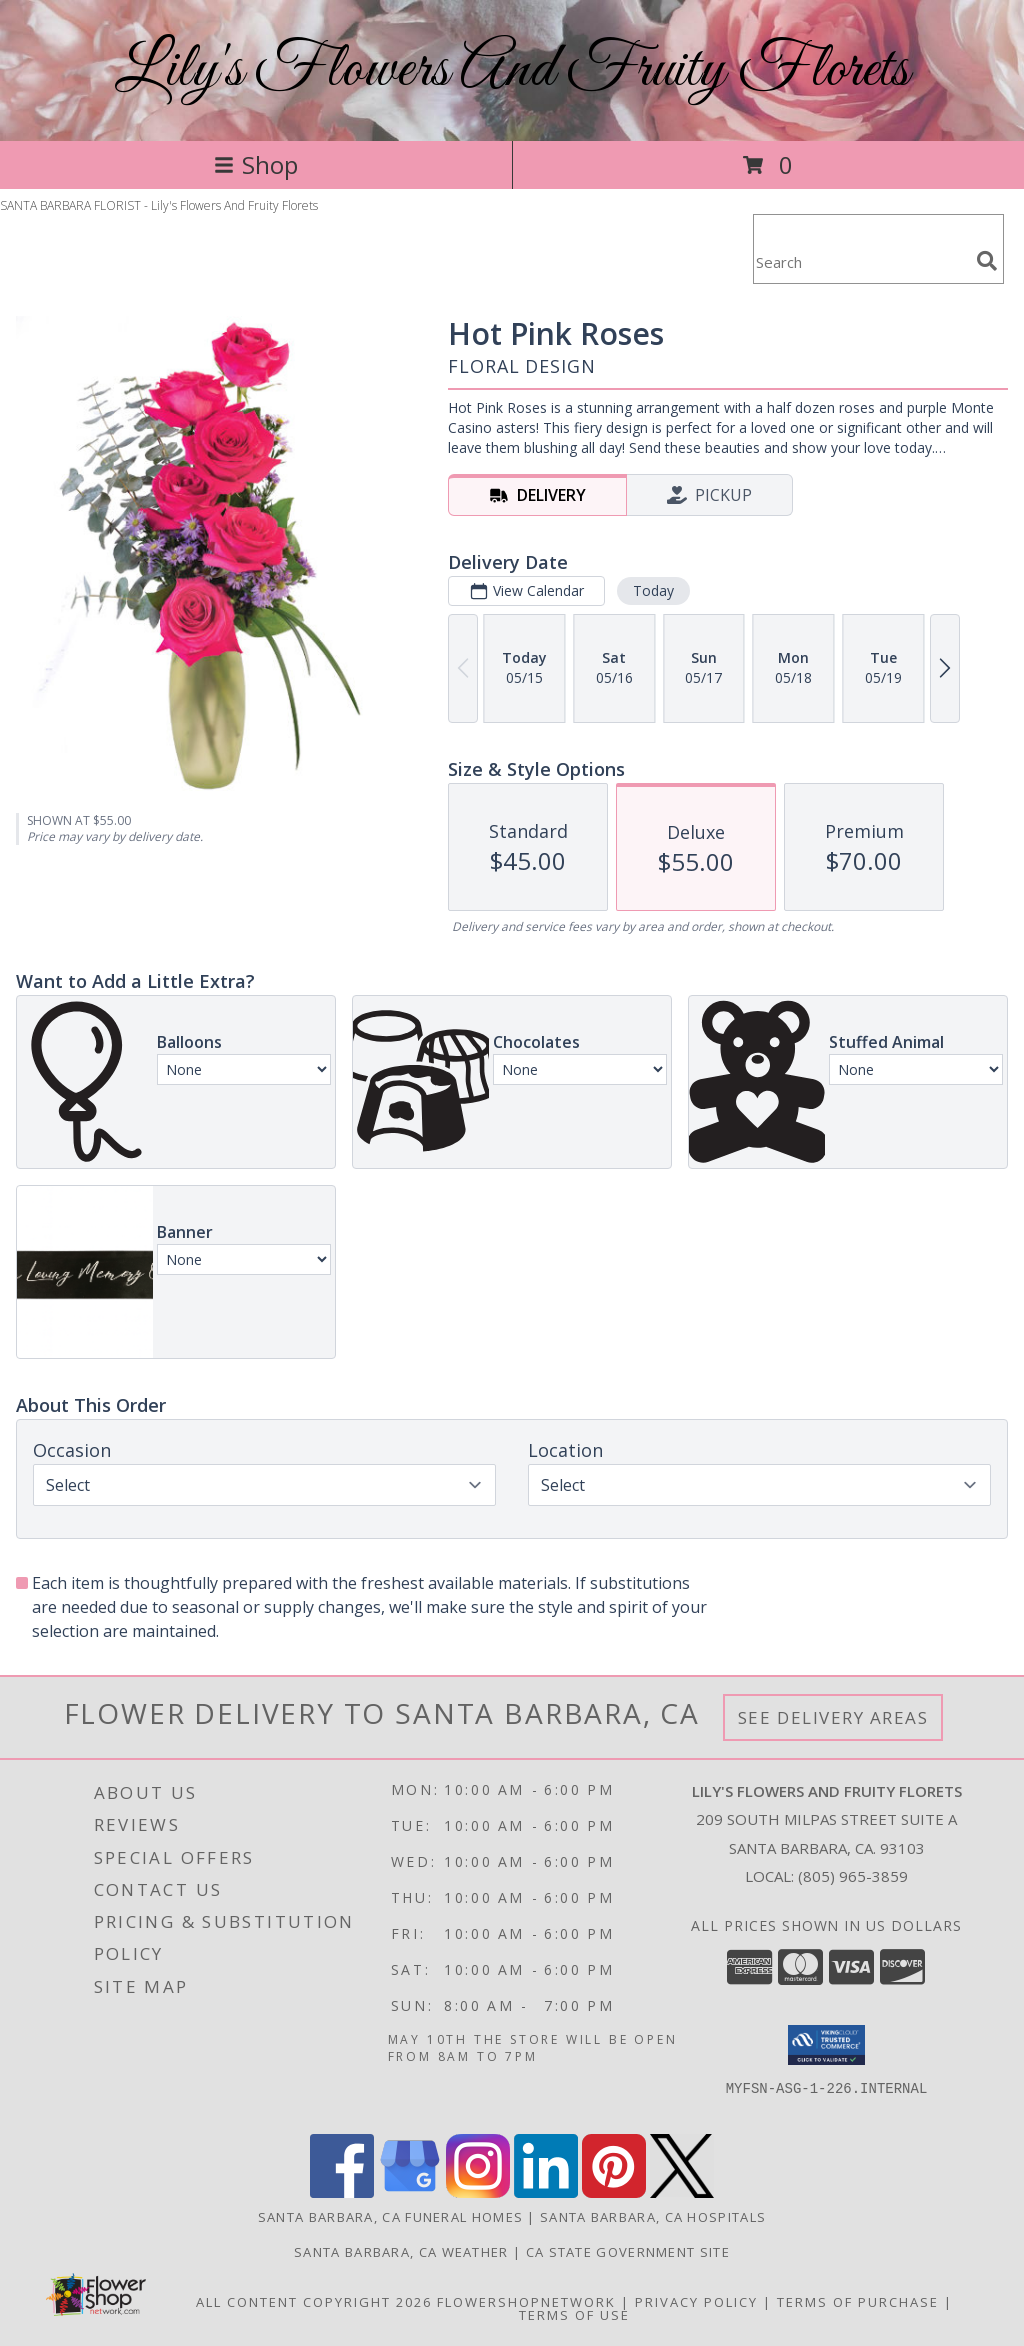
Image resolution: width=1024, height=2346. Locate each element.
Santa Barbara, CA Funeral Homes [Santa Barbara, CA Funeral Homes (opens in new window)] (390, 2217)
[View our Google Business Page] (410, 2192)
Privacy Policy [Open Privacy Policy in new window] (696, 2302)
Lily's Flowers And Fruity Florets (512, 70)
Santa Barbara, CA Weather (401, 2252)
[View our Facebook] (342, 2192)
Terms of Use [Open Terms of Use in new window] (574, 2315)
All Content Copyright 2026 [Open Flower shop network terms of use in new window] (314, 2302)
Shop (256, 164)
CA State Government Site (628, 2252)
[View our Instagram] (478, 2192)
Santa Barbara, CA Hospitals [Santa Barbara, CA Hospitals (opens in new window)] (653, 2217)
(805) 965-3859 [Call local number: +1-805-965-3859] (853, 1876)
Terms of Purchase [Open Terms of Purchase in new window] (858, 2302)
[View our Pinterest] (614, 2192)
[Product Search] (861, 261)
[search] (987, 261)
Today (653, 590)
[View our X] (682, 2192)
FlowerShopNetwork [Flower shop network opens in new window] (526, 2302)
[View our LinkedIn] (546, 2192)
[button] (826, 2045)
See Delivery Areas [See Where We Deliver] (833, 1717)
